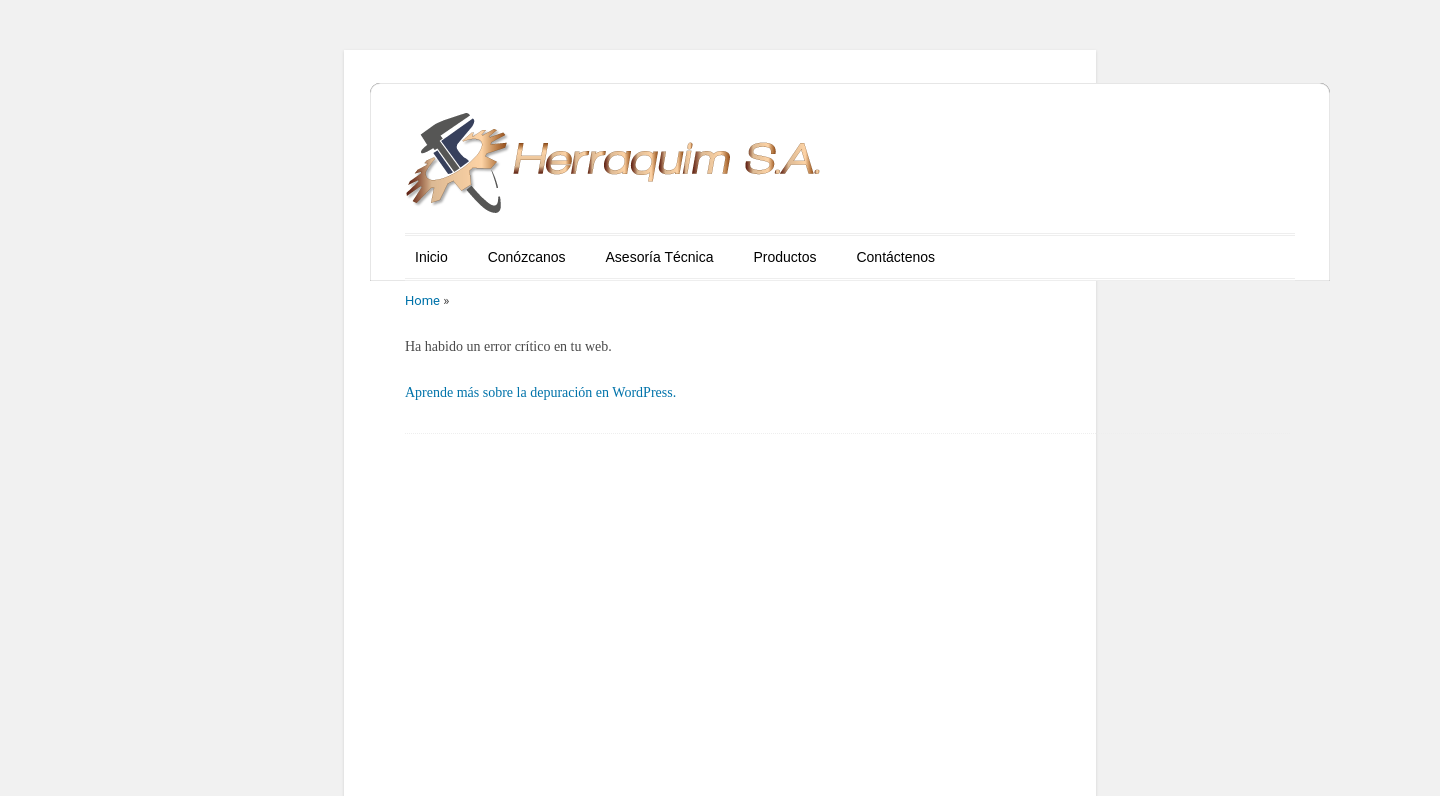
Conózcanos (527, 257)
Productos (784, 257)
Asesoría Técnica (660, 257)
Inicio (431, 257)
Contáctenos (895, 257)
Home (422, 300)
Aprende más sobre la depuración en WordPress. (540, 392)
